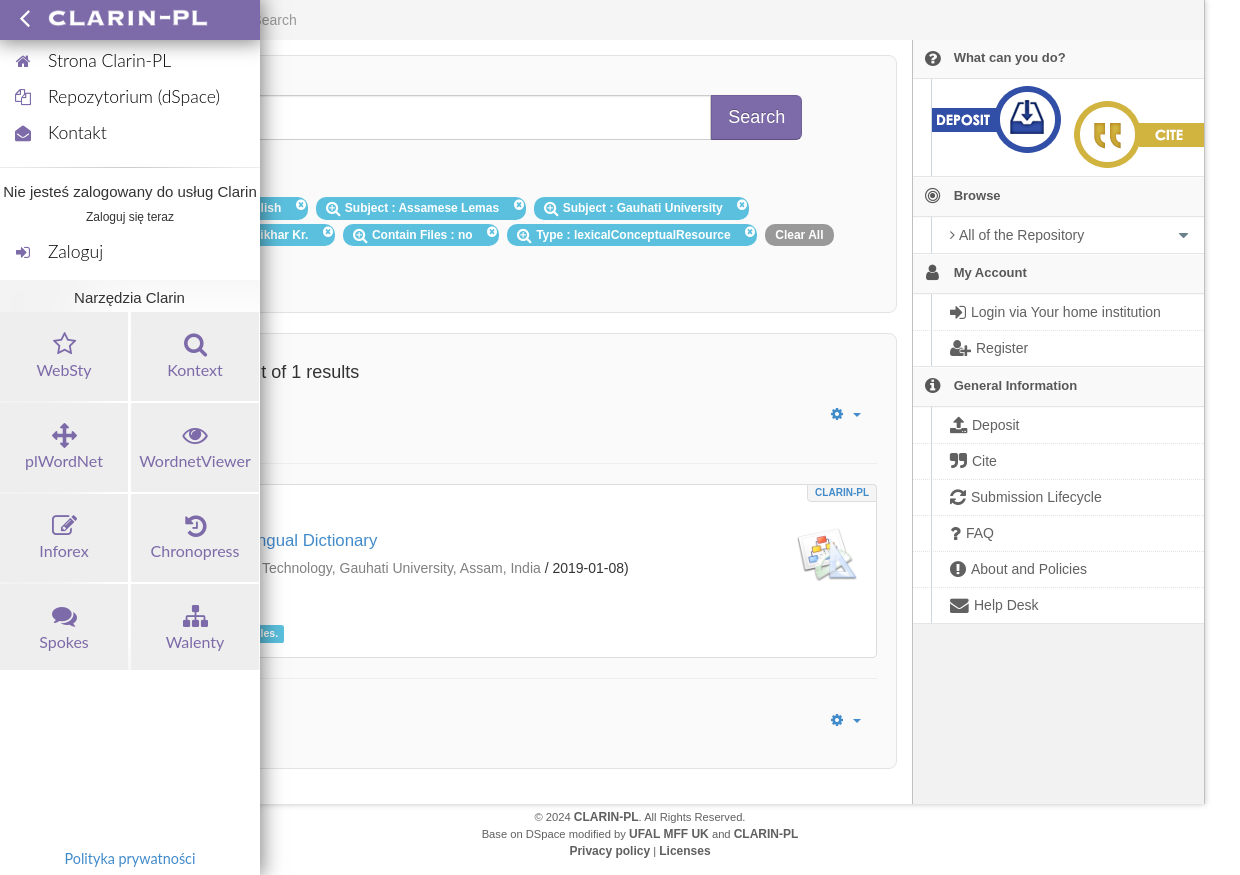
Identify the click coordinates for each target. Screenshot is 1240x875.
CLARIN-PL (842, 492)
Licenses (684, 851)
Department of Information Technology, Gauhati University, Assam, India (318, 568)
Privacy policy (609, 851)
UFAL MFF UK (669, 834)
